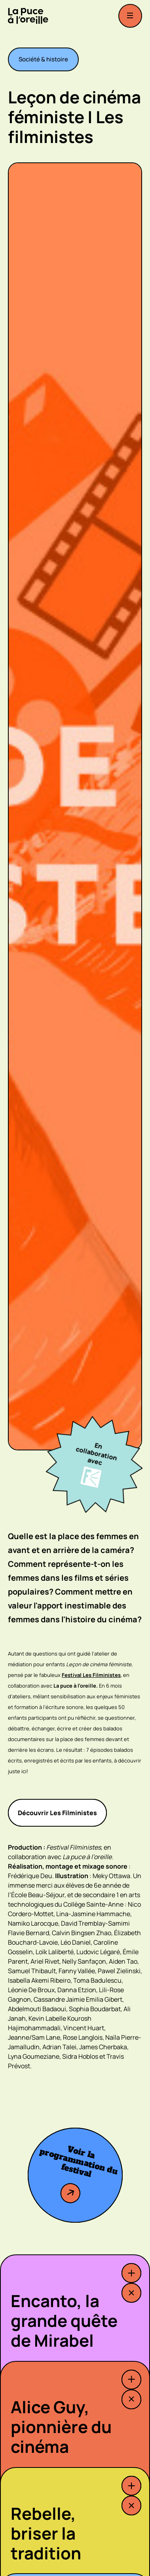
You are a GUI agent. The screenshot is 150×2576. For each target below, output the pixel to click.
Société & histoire (43, 59)
